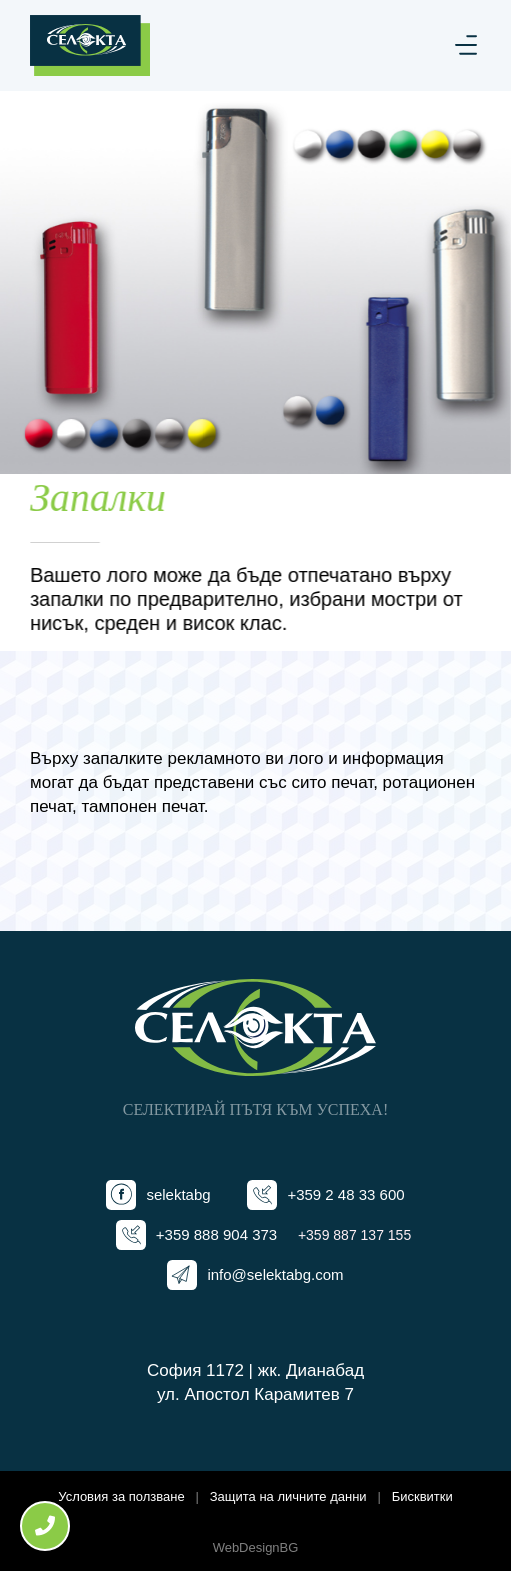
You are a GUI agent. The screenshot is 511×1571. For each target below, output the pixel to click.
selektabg (178, 1194)
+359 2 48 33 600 (345, 1194)
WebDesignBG (256, 1547)
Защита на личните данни (288, 1496)
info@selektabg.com (275, 1274)
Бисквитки (422, 1496)
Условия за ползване (121, 1496)
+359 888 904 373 (216, 1234)
